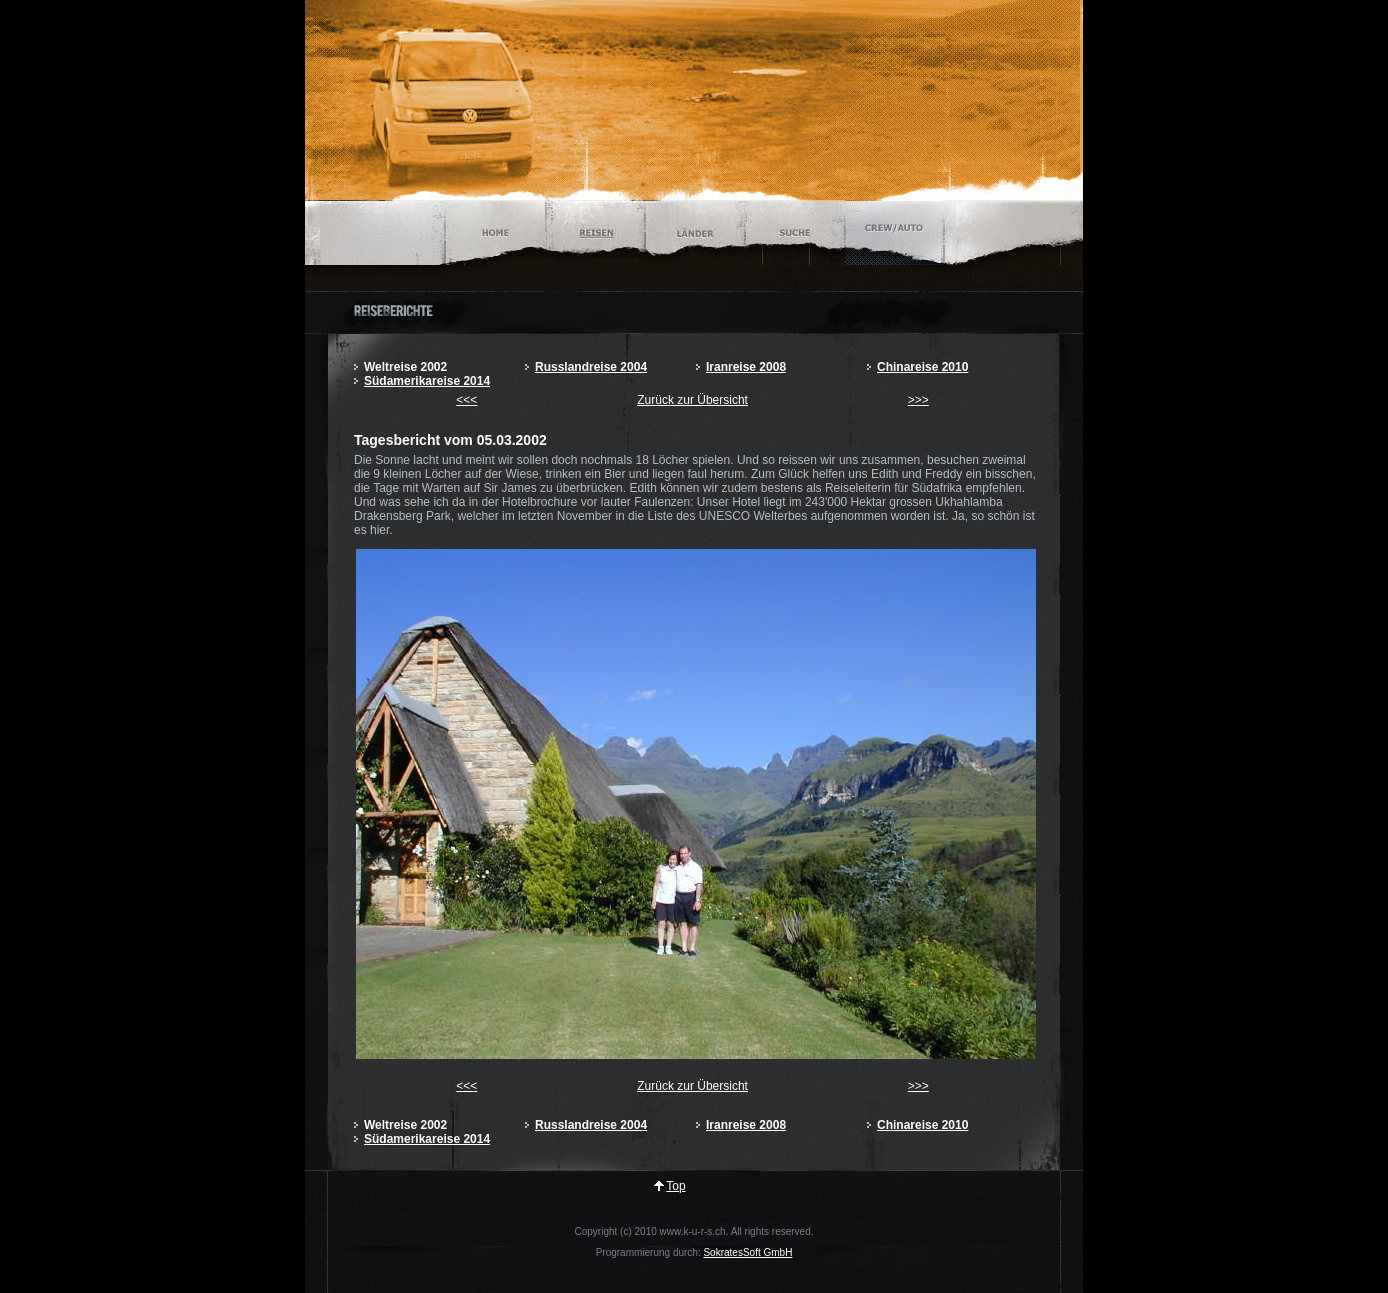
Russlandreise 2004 (591, 367)
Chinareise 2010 (922, 367)
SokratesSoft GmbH (747, 1252)
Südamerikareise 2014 (427, 381)
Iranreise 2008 (746, 367)
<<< (466, 400)
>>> (918, 400)
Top (675, 1186)
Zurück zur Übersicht (692, 400)
